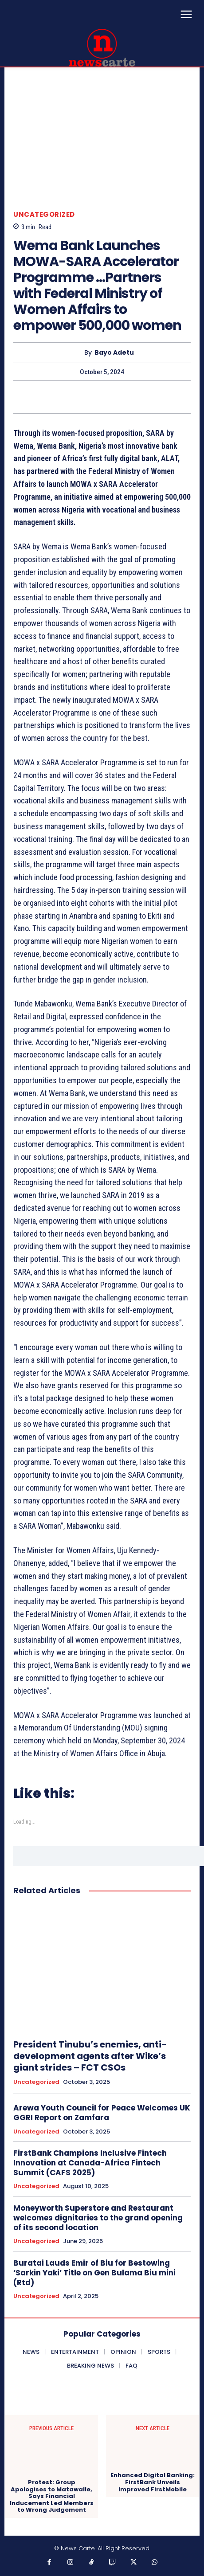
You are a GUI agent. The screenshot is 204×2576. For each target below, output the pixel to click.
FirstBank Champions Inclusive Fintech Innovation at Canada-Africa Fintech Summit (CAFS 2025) (90, 2163)
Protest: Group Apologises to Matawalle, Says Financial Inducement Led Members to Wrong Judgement (52, 2496)
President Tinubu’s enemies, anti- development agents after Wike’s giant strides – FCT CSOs (90, 2056)
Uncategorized (44, 214)
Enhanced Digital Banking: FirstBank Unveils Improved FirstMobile (152, 2482)
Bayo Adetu (114, 352)
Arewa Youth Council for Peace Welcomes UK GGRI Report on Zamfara (101, 2112)
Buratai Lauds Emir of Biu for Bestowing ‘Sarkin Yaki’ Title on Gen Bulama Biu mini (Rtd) (94, 2273)
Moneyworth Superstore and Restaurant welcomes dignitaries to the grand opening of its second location (98, 2218)
